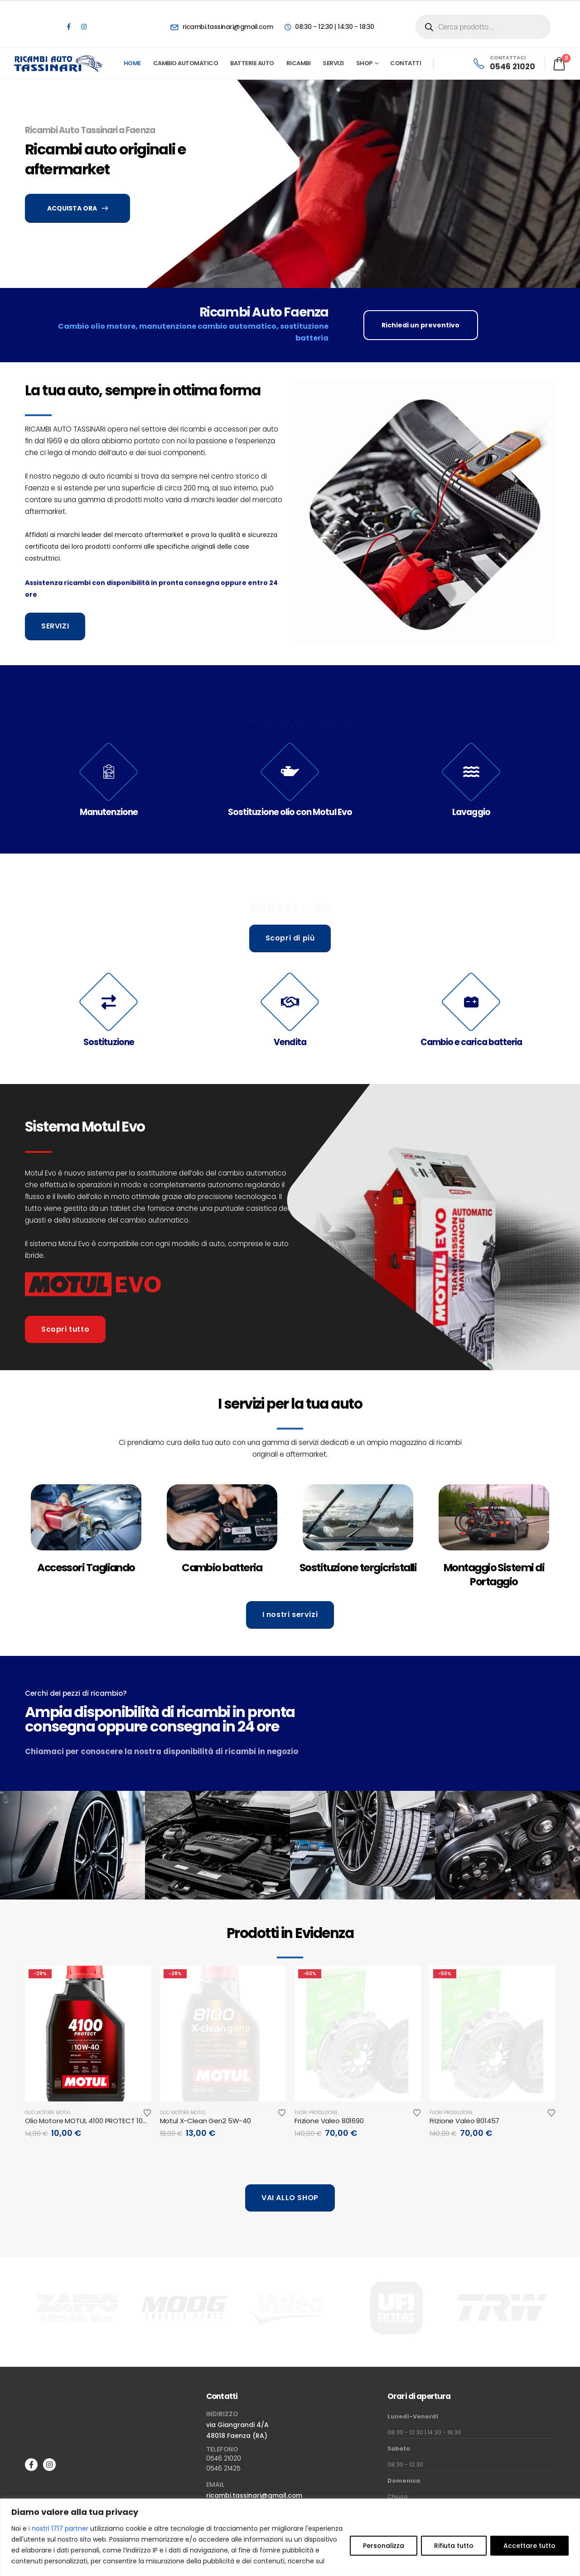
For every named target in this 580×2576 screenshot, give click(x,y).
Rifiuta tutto (454, 2545)
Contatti (405, 63)
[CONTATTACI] (503, 63)
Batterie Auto (252, 63)
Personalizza (383, 2545)
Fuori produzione (316, 2112)
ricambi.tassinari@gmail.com (254, 2495)
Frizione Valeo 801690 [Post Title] (329, 2120)
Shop (364, 63)
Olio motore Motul (48, 2112)
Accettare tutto (529, 2545)
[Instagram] (84, 27)
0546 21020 (223, 2458)
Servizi (333, 63)
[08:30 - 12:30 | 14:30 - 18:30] (329, 27)
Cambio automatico (185, 63)
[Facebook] (68, 27)
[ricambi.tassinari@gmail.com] (221, 27)
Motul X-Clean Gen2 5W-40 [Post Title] (205, 2120)
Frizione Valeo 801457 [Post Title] (465, 2120)
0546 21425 (223, 2468)
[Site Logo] (59, 63)
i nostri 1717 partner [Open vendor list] (58, 2528)
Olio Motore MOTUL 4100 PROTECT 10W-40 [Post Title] (93, 2120)
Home (132, 63)
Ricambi (298, 63)
